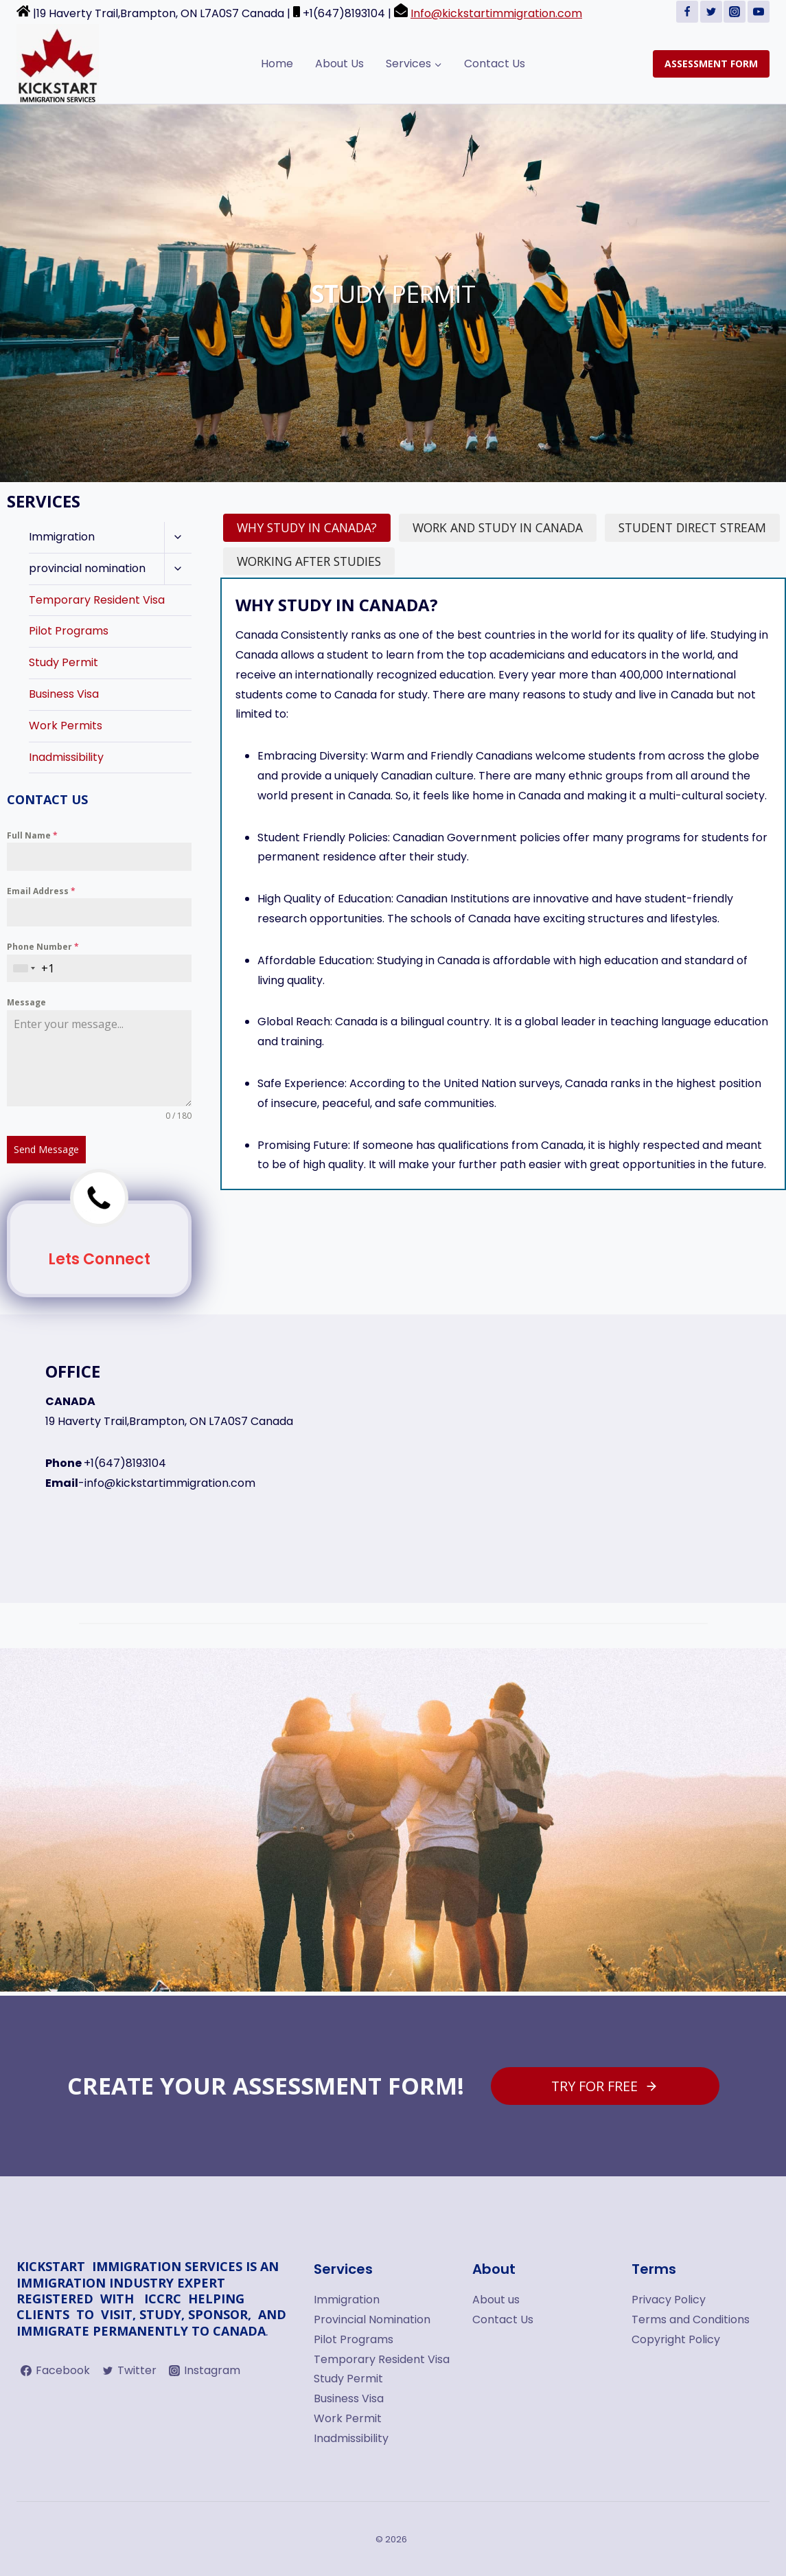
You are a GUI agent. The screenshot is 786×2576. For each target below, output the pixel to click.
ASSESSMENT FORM (711, 63)
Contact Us (494, 63)
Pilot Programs (68, 631)
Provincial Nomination (372, 2319)
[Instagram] (734, 12)
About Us (339, 63)
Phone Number (43, 947)
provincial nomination (87, 568)
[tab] (307, 528)
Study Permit (63, 662)
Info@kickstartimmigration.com (496, 13)
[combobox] (24, 969)
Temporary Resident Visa (97, 600)
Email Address (41, 891)
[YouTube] (759, 12)
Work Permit (348, 2418)
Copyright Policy (676, 2339)
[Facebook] (687, 12)
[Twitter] (711, 12)
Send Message (46, 1149)
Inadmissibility (66, 757)
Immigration (62, 537)
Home (277, 63)
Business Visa (64, 694)
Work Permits (65, 725)
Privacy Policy (669, 2299)
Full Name (32, 835)
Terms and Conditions (691, 2319)
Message (26, 1002)
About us (496, 2299)
